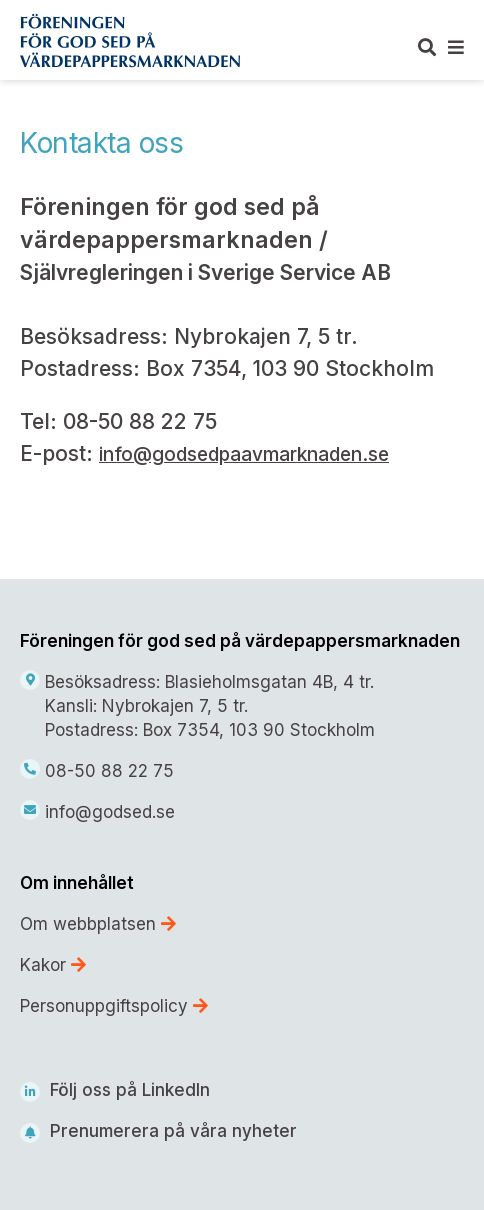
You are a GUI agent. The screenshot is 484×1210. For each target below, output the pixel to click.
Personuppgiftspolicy (114, 1006)
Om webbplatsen (98, 924)
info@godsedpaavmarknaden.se (244, 454)
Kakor (53, 965)
